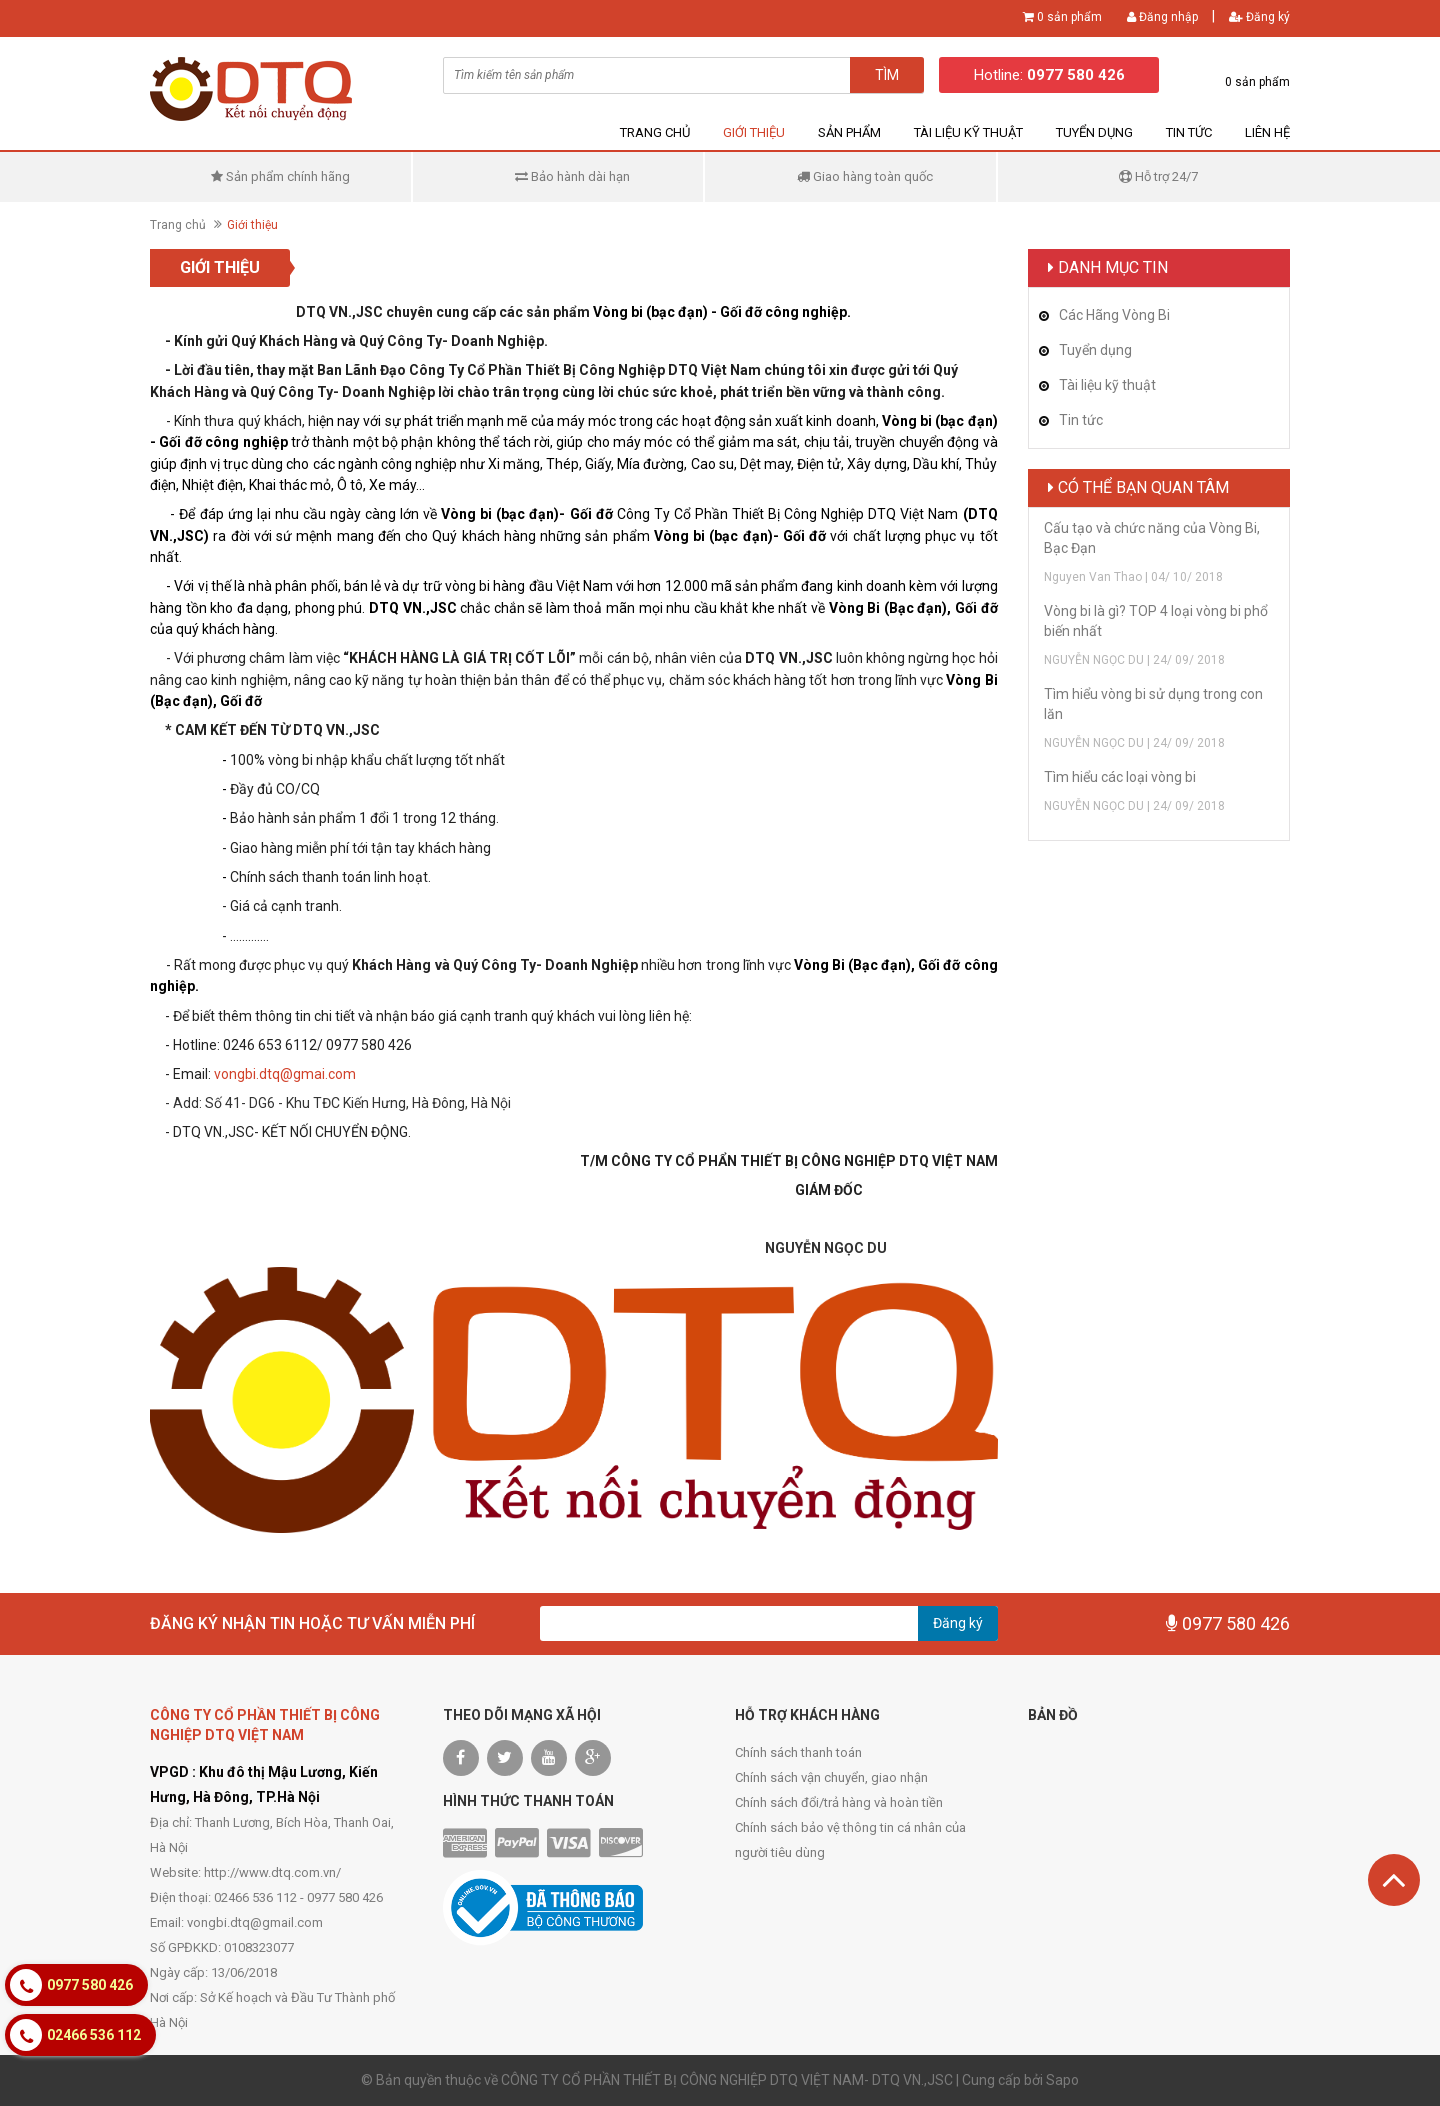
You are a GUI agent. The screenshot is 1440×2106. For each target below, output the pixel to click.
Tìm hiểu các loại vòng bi (1120, 777)
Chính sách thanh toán (798, 1752)
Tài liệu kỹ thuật (968, 132)
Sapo (1062, 2080)
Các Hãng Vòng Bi (1114, 315)
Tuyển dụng (1094, 132)
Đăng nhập (1162, 17)
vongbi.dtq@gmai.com (285, 1074)
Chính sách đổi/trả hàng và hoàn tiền (839, 1802)
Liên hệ (1267, 132)
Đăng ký (1259, 17)
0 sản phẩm (1069, 17)
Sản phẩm (849, 132)
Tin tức (1189, 132)
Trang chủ (655, 132)
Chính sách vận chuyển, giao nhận (831, 1777)
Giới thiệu (754, 132)
